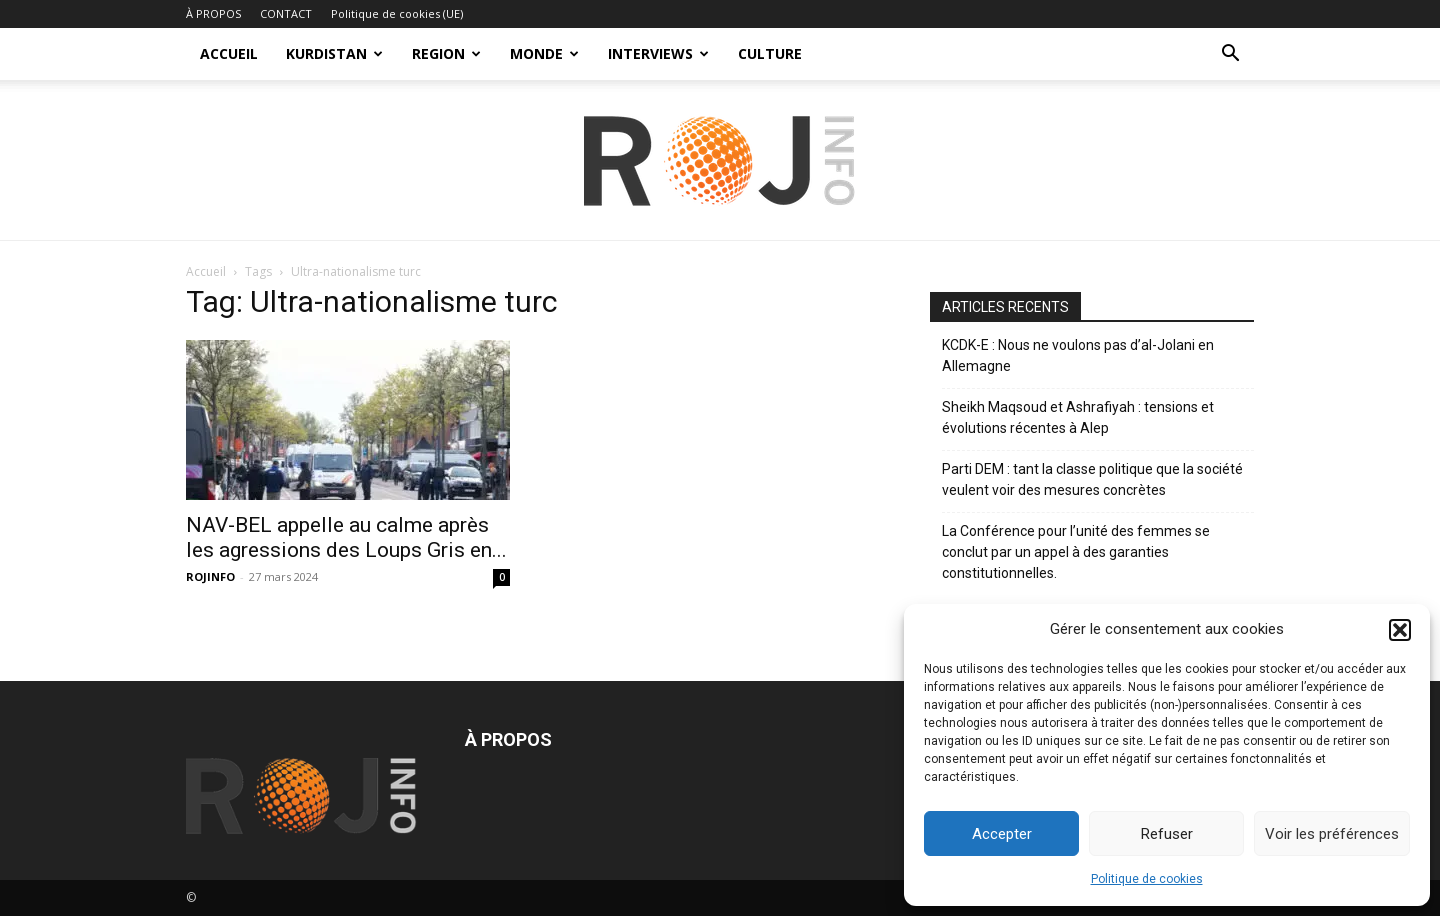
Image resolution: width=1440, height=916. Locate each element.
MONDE (544, 53)
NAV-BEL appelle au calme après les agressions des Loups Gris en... (346, 537)
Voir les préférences (1332, 834)
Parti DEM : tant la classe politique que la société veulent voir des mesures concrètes (1092, 479)
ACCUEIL (229, 53)
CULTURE (770, 53)
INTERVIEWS (658, 53)
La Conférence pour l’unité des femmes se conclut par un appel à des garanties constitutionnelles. (1076, 552)
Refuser (1167, 834)
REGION (446, 53)
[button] (1400, 630)
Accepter (1002, 834)
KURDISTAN (334, 53)
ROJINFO (210, 576)
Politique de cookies (1147, 879)
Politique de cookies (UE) (397, 13)
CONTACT (286, 13)
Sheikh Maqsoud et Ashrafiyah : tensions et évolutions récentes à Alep (1078, 417)
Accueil (206, 271)
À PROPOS (213, 13)
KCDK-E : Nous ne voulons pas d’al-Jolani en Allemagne (1078, 355)
